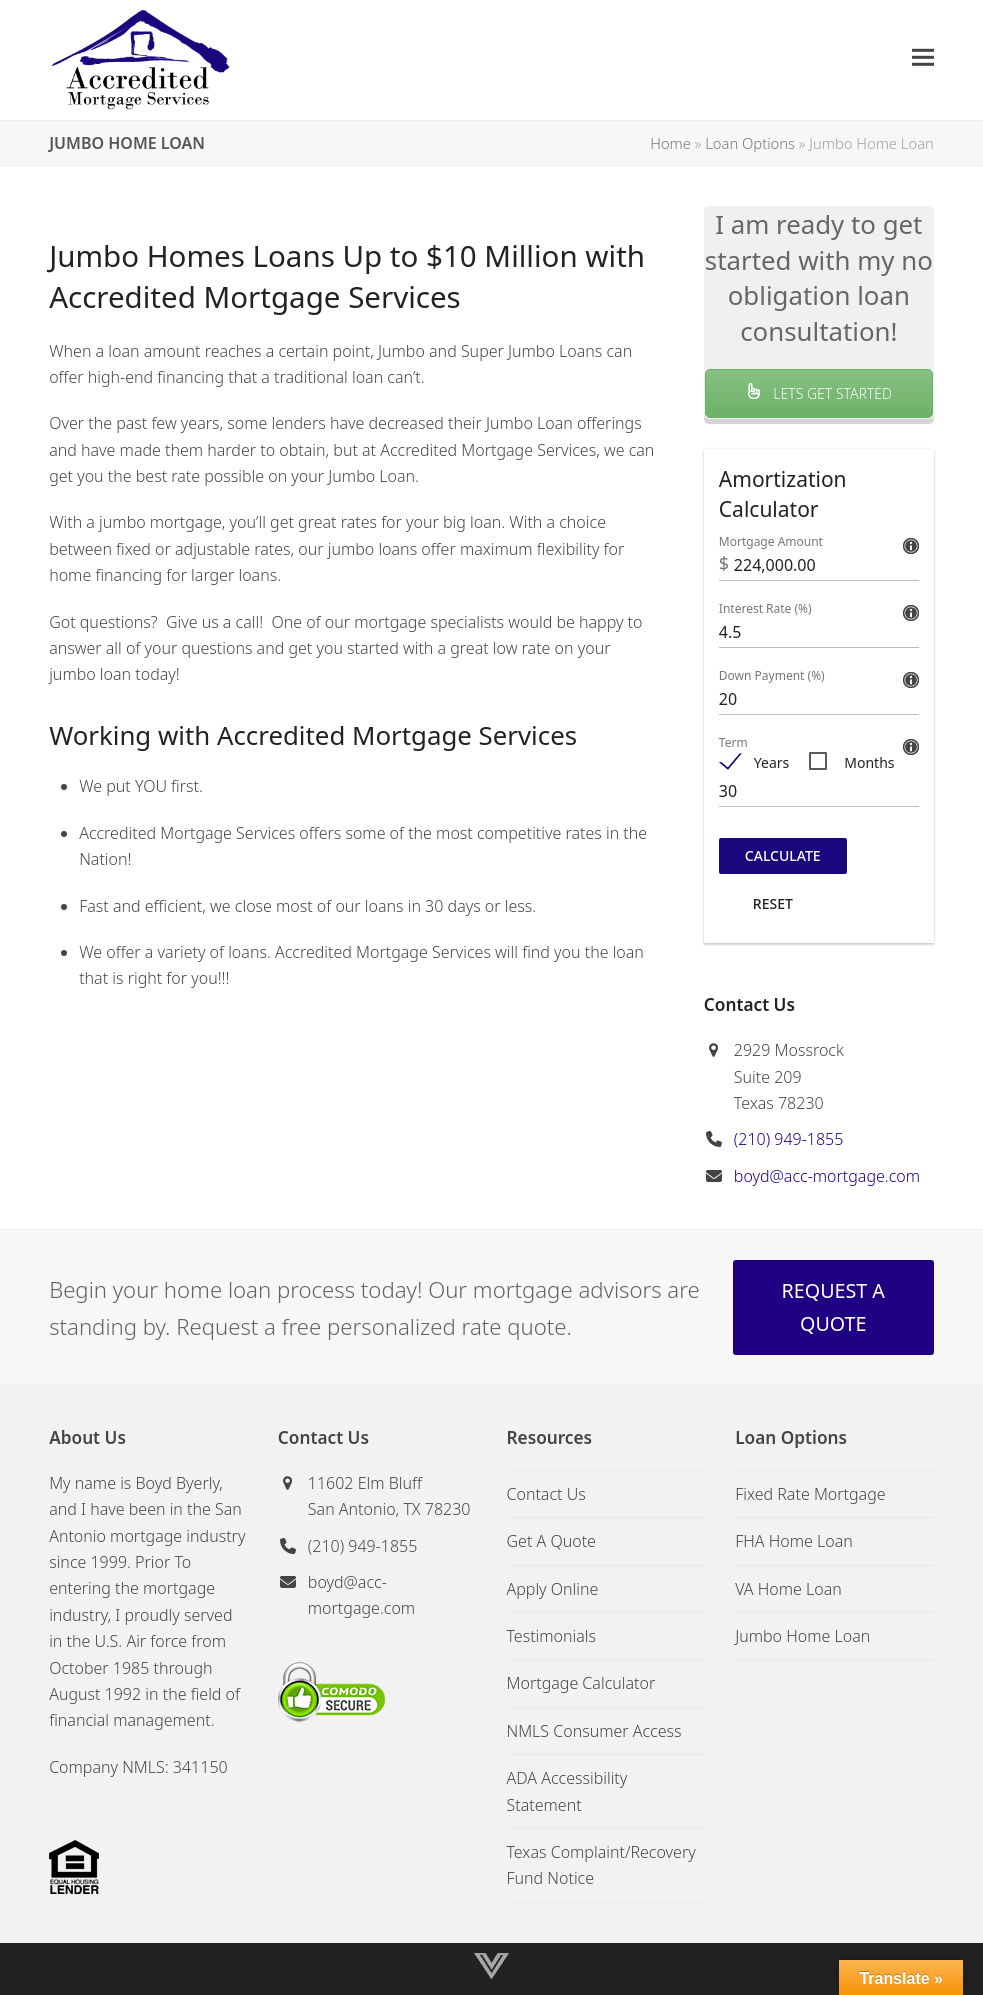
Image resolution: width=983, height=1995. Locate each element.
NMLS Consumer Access (594, 1731)
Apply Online (553, 1589)
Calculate (783, 855)
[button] (923, 57)
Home (670, 143)
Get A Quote (551, 1541)
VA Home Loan (788, 1589)
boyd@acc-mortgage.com (827, 1176)
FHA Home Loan (794, 1541)
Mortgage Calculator (581, 1683)
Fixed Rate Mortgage (810, 1494)
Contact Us (546, 1494)
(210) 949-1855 (789, 1139)
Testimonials (552, 1636)
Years (771, 762)
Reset (773, 903)
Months (869, 762)
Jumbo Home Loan (802, 1636)
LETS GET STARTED (819, 393)
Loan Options (750, 143)
